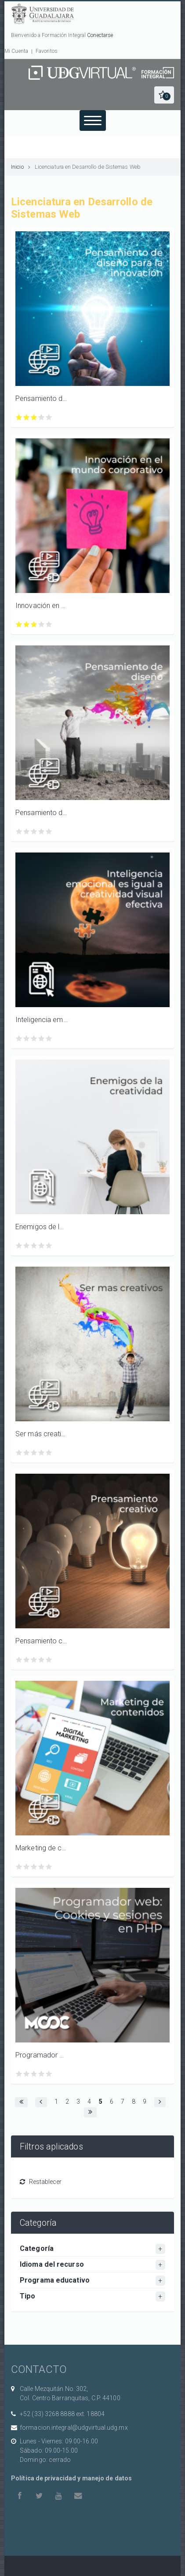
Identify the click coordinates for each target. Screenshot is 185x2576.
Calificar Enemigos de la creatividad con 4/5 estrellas (41, 1246)
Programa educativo (55, 2280)
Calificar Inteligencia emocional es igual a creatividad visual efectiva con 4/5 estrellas (41, 1039)
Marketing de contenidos (41, 1848)
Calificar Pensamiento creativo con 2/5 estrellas (26, 1660)
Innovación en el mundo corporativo (41, 605)
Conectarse (100, 35)
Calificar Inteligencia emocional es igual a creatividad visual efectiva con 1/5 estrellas (19, 1039)
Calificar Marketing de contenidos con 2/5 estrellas (26, 1867)
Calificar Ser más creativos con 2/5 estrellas (26, 1453)
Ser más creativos (41, 1434)
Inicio (17, 166)
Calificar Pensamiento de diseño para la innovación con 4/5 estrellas (41, 417)
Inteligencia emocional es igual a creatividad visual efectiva (41, 1020)
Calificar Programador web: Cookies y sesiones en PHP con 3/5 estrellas (34, 2074)
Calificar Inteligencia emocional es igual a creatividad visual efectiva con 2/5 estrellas (26, 1039)
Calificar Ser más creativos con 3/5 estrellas (34, 1453)
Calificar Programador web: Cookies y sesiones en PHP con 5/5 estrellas (49, 2074)
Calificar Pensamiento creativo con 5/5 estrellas (49, 1660)
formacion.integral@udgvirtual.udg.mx (74, 2427)
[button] (164, 95)
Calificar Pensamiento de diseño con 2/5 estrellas (26, 831)
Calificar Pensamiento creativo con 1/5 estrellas (19, 1660)
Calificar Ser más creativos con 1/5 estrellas (19, 1453)
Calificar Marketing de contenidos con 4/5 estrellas (41, 1867)
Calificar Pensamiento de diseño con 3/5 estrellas (34, 831)
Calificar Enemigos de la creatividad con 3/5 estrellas (34, 1246)
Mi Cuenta (16, 51)
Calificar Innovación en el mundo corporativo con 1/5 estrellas (19, 624)
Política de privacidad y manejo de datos (71, 2478)
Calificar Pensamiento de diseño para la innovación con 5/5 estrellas (49, 417)
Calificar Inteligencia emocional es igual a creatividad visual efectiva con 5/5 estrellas (49, 1039)
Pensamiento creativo (41, 1641)
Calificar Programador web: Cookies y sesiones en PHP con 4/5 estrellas (41, 2074)
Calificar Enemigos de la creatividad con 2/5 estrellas (26, 1246)
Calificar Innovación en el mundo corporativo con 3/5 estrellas (34, 624)
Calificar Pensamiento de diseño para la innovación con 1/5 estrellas (19, 417)
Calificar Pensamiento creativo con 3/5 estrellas (34, 1660)
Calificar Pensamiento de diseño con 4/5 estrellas (41, 831)
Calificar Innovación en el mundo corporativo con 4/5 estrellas (41, 624)
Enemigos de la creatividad (41, 1227)
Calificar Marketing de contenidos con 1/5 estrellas (19, 1867)
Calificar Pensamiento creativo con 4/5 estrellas (41, 1660)
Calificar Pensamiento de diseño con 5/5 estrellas (49, 831)
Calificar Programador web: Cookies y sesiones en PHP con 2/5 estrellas (26, 2074)
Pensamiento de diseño (41, 812)
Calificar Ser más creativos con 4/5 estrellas (41, 1453)
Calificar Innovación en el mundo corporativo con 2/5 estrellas (26, 624)
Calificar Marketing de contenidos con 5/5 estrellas (49, 1867)
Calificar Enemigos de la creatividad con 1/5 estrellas (19, 1246)
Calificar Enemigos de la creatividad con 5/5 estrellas (49, 1246)
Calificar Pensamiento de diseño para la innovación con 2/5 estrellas (26, 417)
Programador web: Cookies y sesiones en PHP (41, 2055)
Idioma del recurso (52, 2264)
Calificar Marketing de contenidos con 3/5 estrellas (34, 1867)
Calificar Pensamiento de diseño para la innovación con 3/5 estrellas (34, 417)
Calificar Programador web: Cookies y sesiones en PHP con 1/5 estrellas (19, 2074)
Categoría (37, 2248)
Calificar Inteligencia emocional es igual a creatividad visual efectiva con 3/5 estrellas (34, 1039)
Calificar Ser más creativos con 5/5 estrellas (49, 1453)
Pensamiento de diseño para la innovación (41, 398)
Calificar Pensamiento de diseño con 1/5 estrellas (19, 831)
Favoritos (47, 51)
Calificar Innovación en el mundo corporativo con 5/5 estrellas (49, 624)
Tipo (27, 2296)
